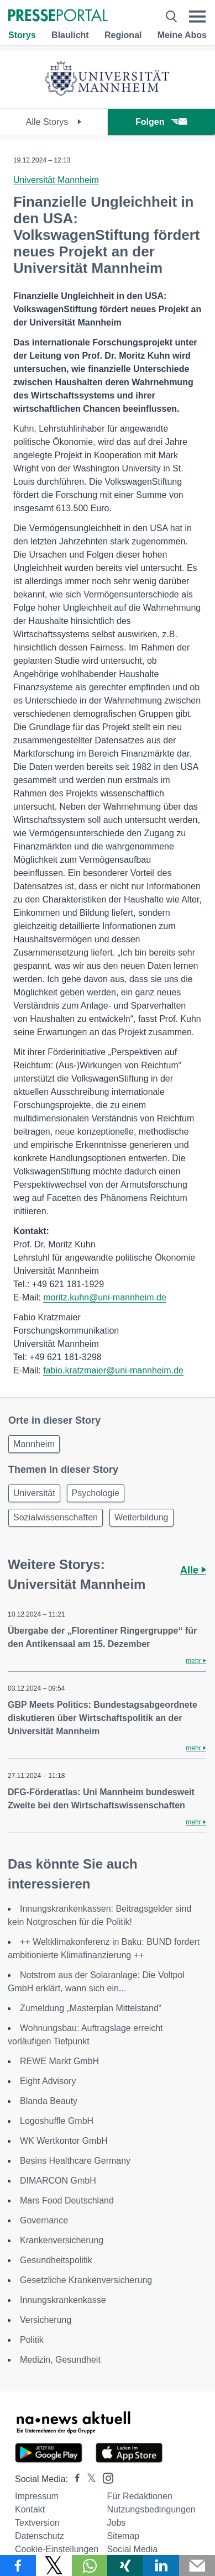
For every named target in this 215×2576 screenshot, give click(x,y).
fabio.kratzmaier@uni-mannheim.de (113, 1370)
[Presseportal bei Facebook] (74, 2479)
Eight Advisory (48, 2081)
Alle (193, 1570)
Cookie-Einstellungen (56, 2549)
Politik (32, 2339)
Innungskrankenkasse (63, 2300)
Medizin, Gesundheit (60, 2359)
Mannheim (34, 1444)
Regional (123, 35)
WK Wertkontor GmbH (64, 2140)
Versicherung (45, 2320)
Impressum (37, 2496)
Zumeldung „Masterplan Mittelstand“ (90, 2008)
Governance (44, 2220)
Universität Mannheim (56, 180)
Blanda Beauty (48, 2101)
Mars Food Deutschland (67, 2200)
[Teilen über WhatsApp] (90, 2565)
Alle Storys (54, 122)
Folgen (161, 122)
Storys (22, 35)
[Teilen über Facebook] (18, 2565)
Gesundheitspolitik (56, 2260)
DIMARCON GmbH (58, 2180)
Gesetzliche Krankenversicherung (86, 2280)
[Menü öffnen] (197, 16)
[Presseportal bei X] (88, 2479)
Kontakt (30, 2509)
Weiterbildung (141, 1517)
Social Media (132, 2549)
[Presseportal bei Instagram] (104, 2477)
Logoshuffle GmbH (56, 2121)
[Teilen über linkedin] (161, 2565)
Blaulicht (70, 35)
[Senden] (197, 2565)
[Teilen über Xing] (125, 2565)
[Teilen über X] (54, 2565)
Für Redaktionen (139, 2496)
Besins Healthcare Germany (75, 2160)
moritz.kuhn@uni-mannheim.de (104, 1297)
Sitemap (123, 2536)
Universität (34, 1493)
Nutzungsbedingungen (151, 2509)
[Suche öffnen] (171, 16)
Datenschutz (39, 2536)
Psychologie (95, 1493)
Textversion (37, 2522)
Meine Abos (182, 35)
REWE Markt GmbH (59, 2061)
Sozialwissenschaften (55, 1517)
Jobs (116, 2522)
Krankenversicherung (61, 2240)
